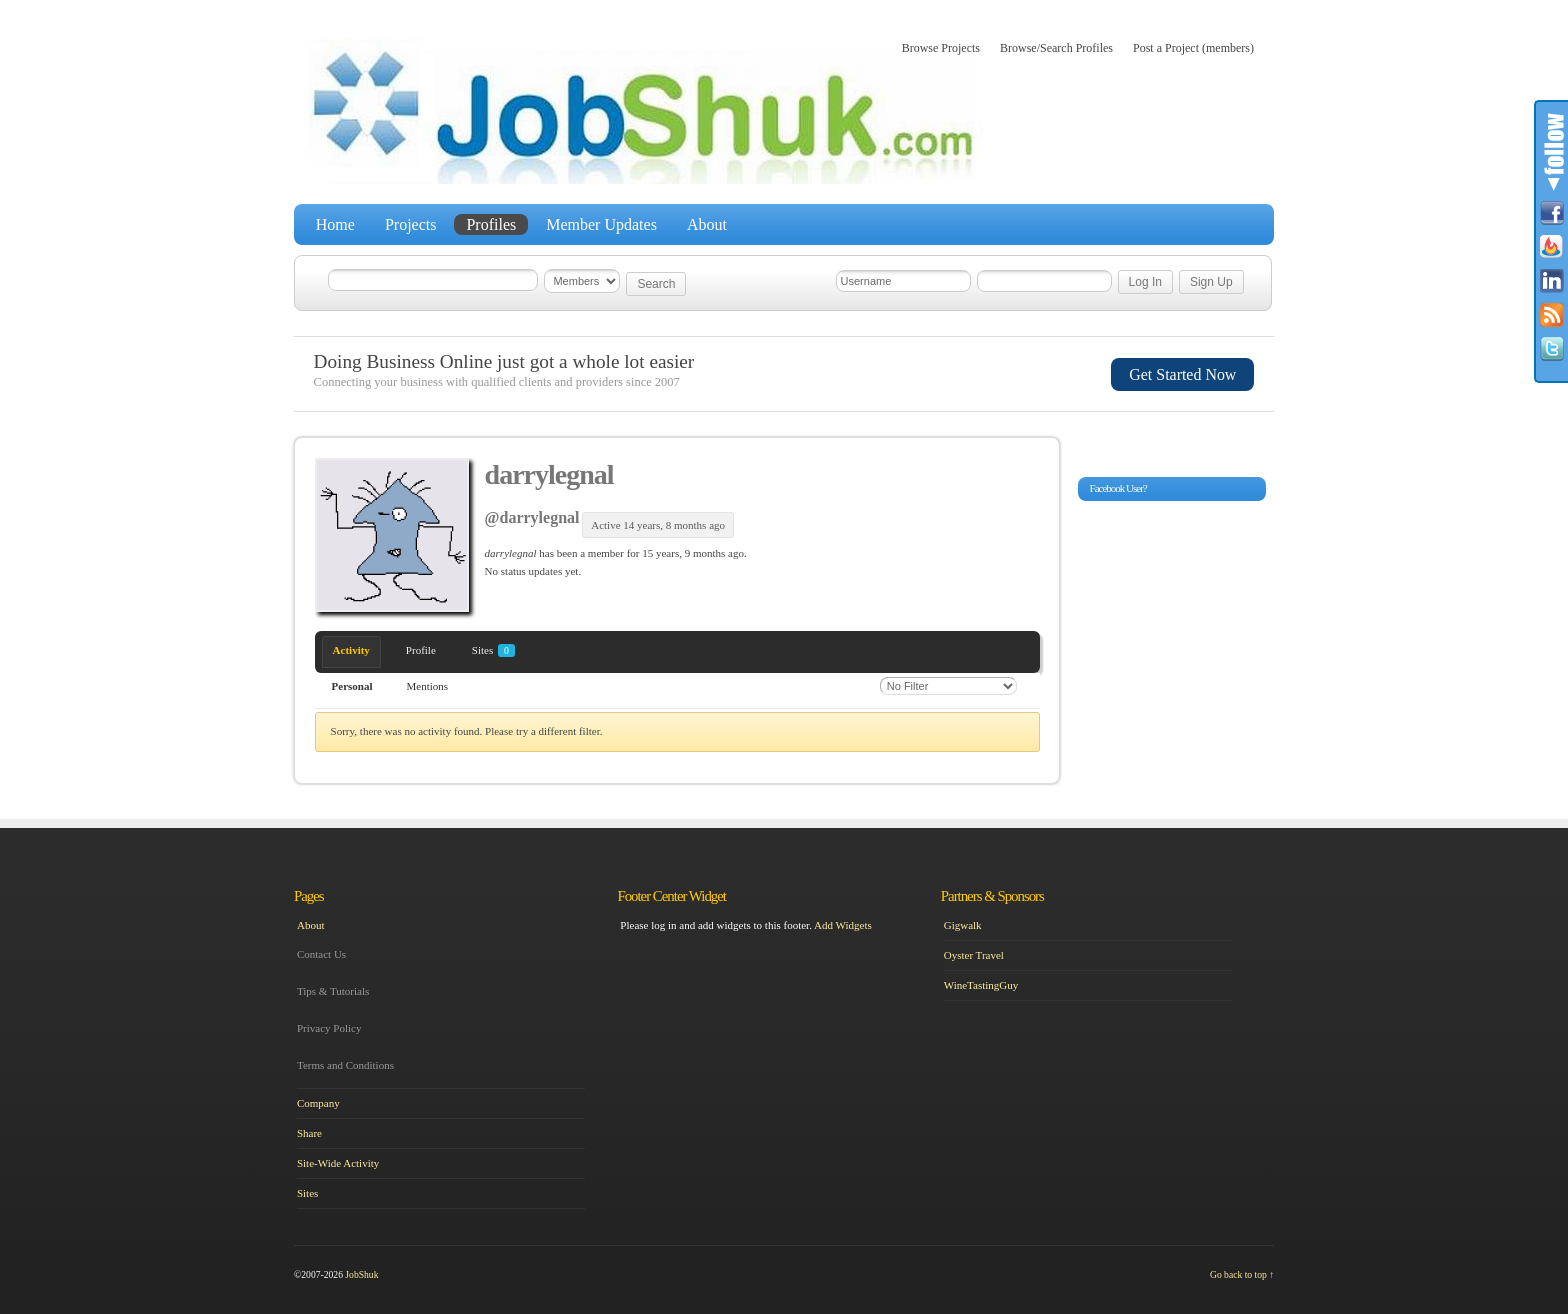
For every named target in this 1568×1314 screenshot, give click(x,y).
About (707, 224)
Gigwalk (963, 925)
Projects (411, 224)
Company (318, 1103)
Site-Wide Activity (338, 1163)
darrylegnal (549, 474)
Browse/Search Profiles (1056, 48)
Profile (421, 650)
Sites (493, 650)
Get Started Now (1182, 374)
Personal (352, 686)
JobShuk (361, 1274)
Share (309, 1133)
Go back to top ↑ (1242, 1274)
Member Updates (601, 224)
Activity (351, 650)
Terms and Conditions (345, 1065)
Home (335, 224)
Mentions (428, 686)
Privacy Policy (329, 1028)
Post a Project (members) (1193, 48)
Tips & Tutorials (333, 991)
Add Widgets (843, 925)
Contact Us (321, 954)
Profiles (491, 224)
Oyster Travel (974, 955)
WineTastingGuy (981, 985)
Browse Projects (941, 48)
